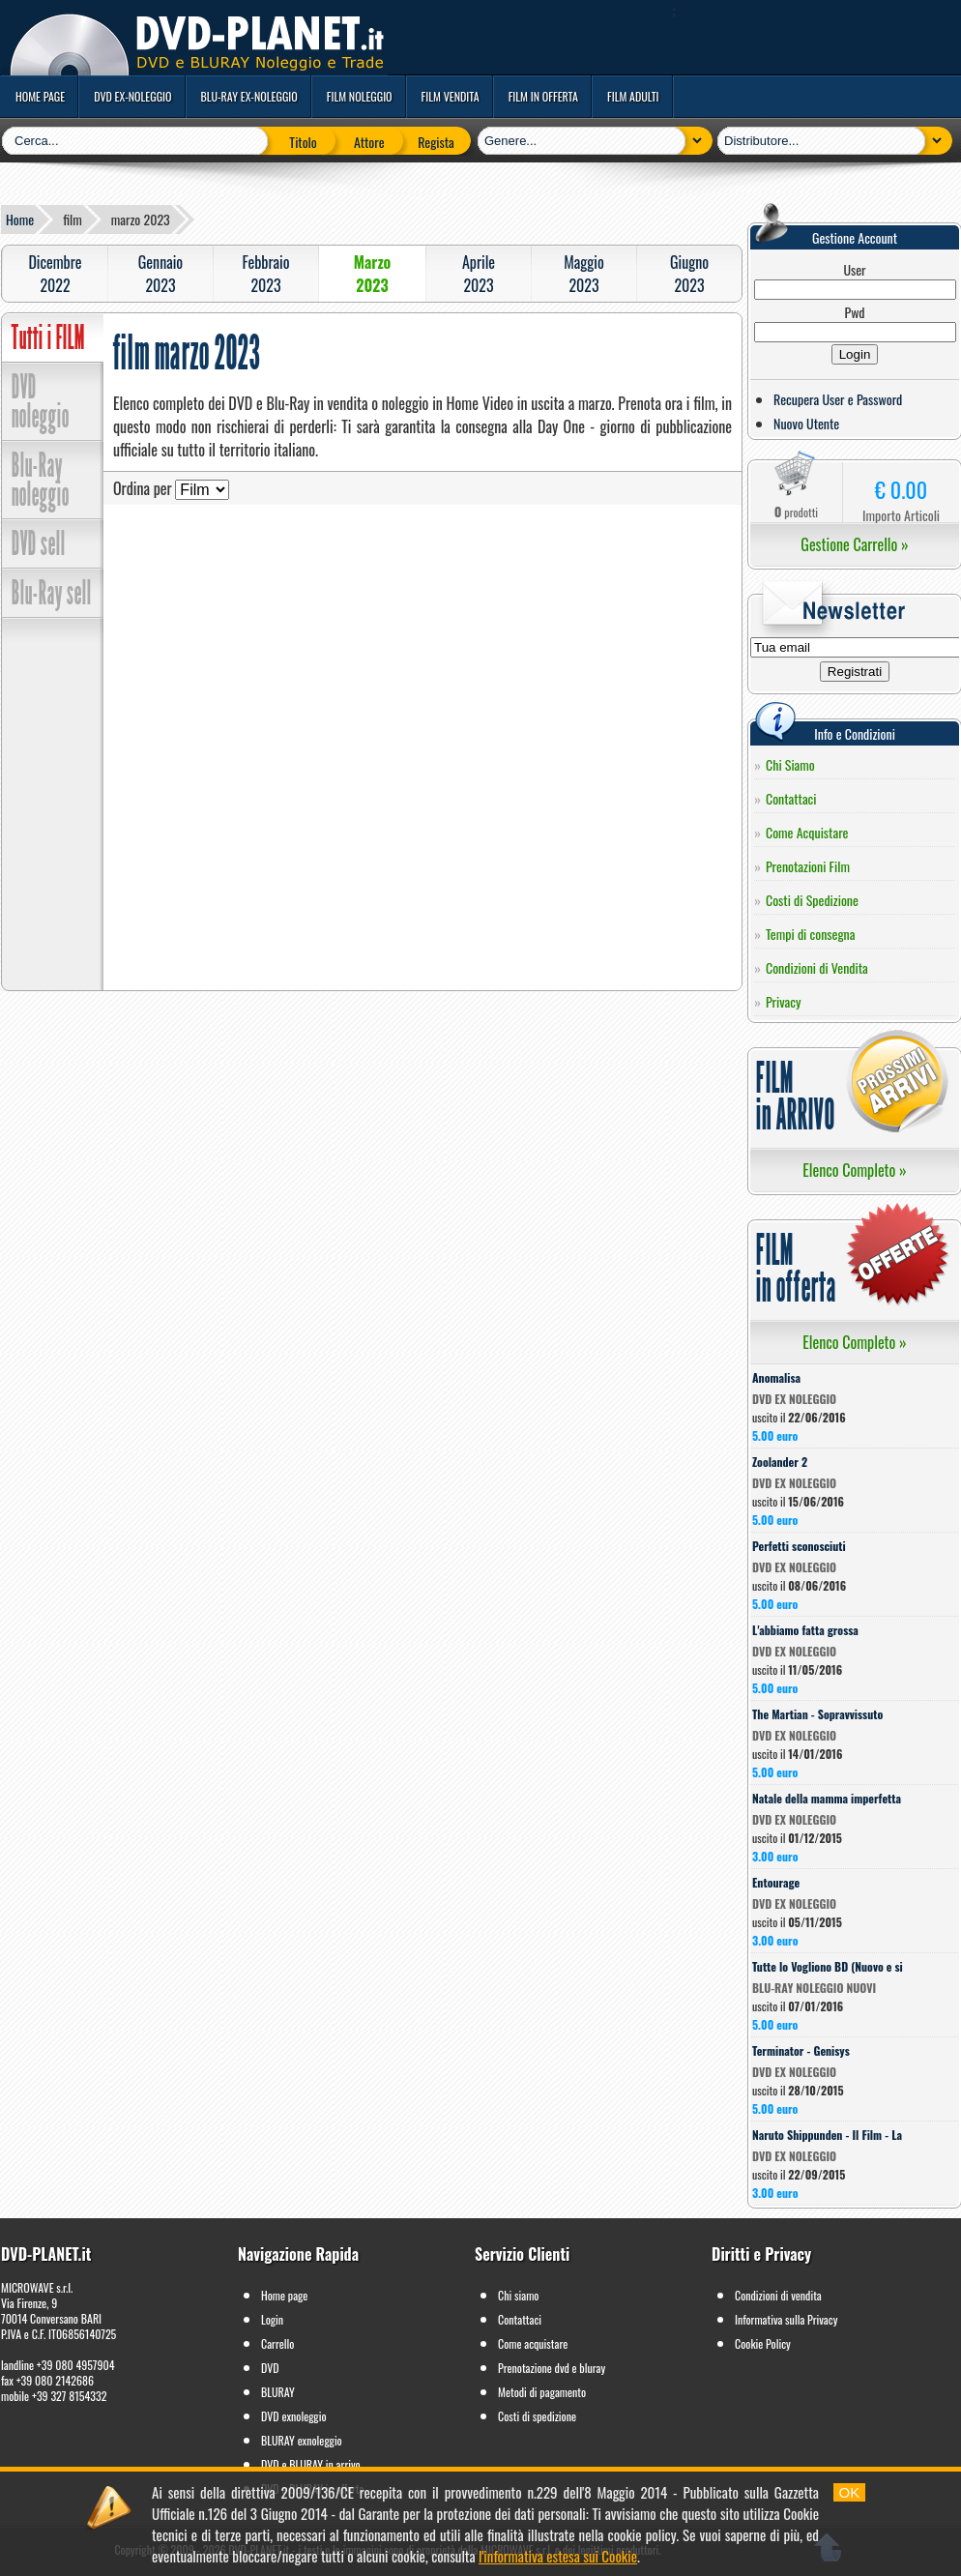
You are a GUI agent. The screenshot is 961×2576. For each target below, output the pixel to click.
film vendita (451, 96)
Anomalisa (776, 1377)
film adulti (633, 96)
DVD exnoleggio (294, 2416)
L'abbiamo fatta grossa (805, 1630)
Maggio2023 (584, 273)
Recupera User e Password (837, 399)
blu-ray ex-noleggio (249, 96)
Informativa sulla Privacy (786, 2319)
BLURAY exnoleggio (301, 2440)
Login (272, 2319)
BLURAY (278, 2392)
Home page (284, 2295)
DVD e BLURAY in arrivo (311, 2464)
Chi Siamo (790, 764)
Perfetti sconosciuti (799, 1545)
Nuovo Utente (806, 423)
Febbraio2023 (265, 273)
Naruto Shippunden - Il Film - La (827, 2134)
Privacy (783, 1001)
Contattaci (791, 798)
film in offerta (543, 96)
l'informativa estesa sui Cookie (558, 2555)
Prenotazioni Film (808, 866)
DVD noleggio (41, 401)
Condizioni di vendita (778, 2295)
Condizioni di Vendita (817, 967)
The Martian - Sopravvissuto (817, 1714)
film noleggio (360, 96)
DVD (270, 2367)
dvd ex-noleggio (132, 96)
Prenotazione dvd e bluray (551, 2367)
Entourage (776, 1882)
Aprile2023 (478, 273)
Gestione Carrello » (854, 544)
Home (20, 219)
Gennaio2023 (160, 273)
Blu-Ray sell (52, 592)
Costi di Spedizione (812, 900)
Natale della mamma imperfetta (826, 1798)
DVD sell (39, 543)
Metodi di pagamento (542, 2392)
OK (849, 2492)
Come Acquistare (807, 832)
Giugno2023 (689, 273)
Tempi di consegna (811, 933)
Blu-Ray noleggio (41, 479)
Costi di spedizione (537, 2416)
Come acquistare (533, 2343)
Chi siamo (518, 2295)
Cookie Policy (763, 2343)
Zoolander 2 (779, 1461)
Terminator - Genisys (801, 2050)
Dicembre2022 (54, 273)
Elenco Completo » (854, 1170)
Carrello (277, 2343)
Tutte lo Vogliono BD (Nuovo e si (827, 1966)
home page (40, 96)
